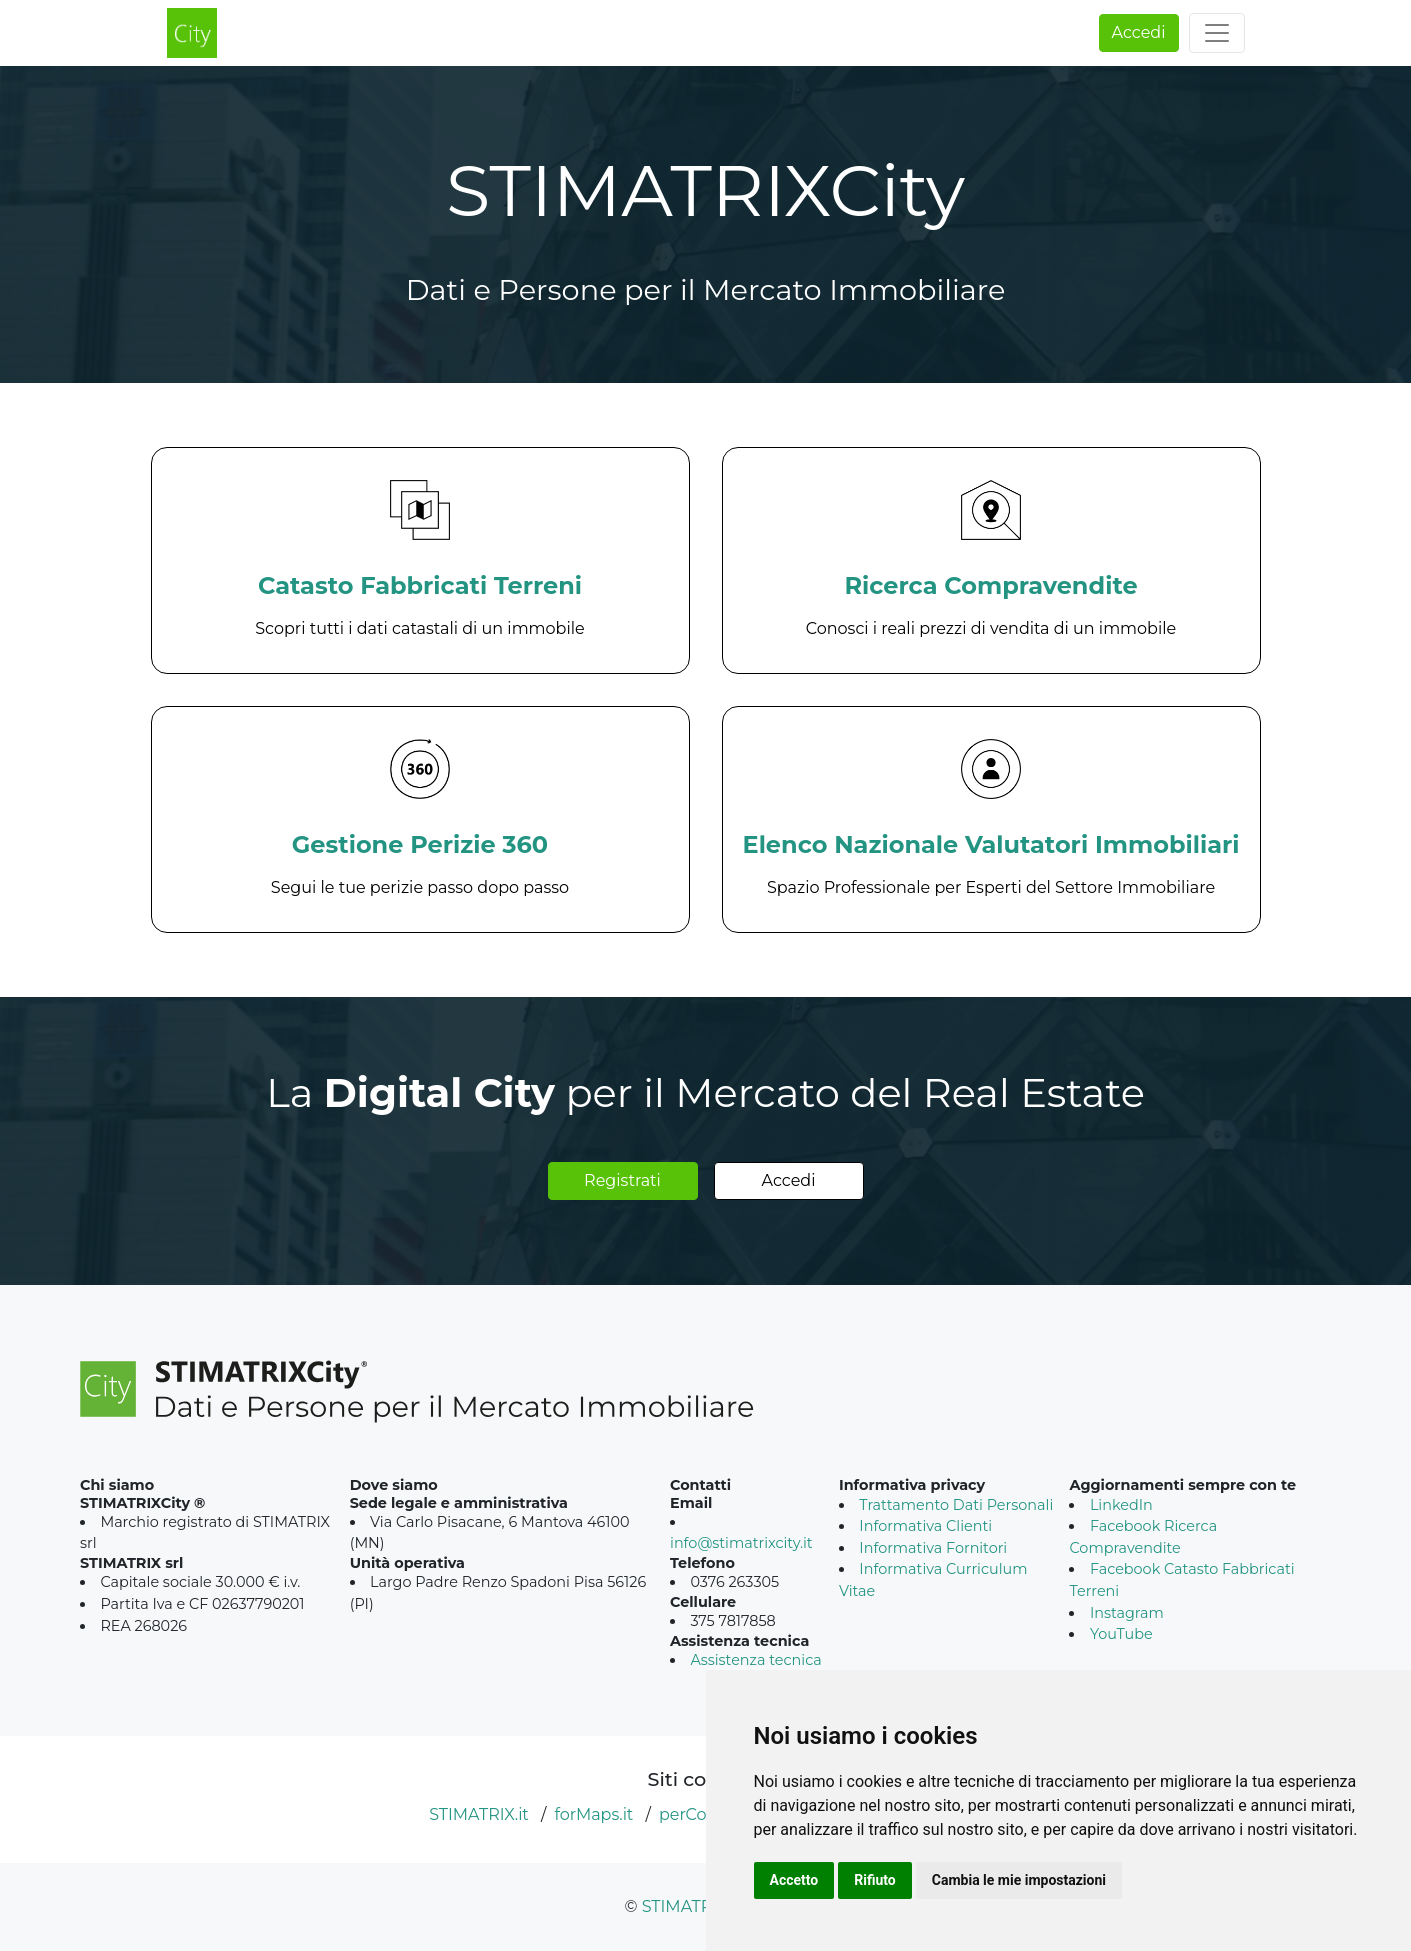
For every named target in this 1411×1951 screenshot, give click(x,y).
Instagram (1127, 1613)
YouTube (1121, 1634)
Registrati (622, 1180)
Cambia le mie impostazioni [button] (1019, 1880)
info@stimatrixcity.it (741, 1543)
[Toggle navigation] (1217, 33)
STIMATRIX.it (479, 1814)
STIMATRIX (685, 1906)
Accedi (1139, 32)
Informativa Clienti (925, 1526)
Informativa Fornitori (933, 1548)
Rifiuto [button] (875, 1880)
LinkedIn (1121, 1505)
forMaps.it (593, 1814)
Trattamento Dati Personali (956, 1505)
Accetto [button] (794, 1880)
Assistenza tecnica (755, 1660)
